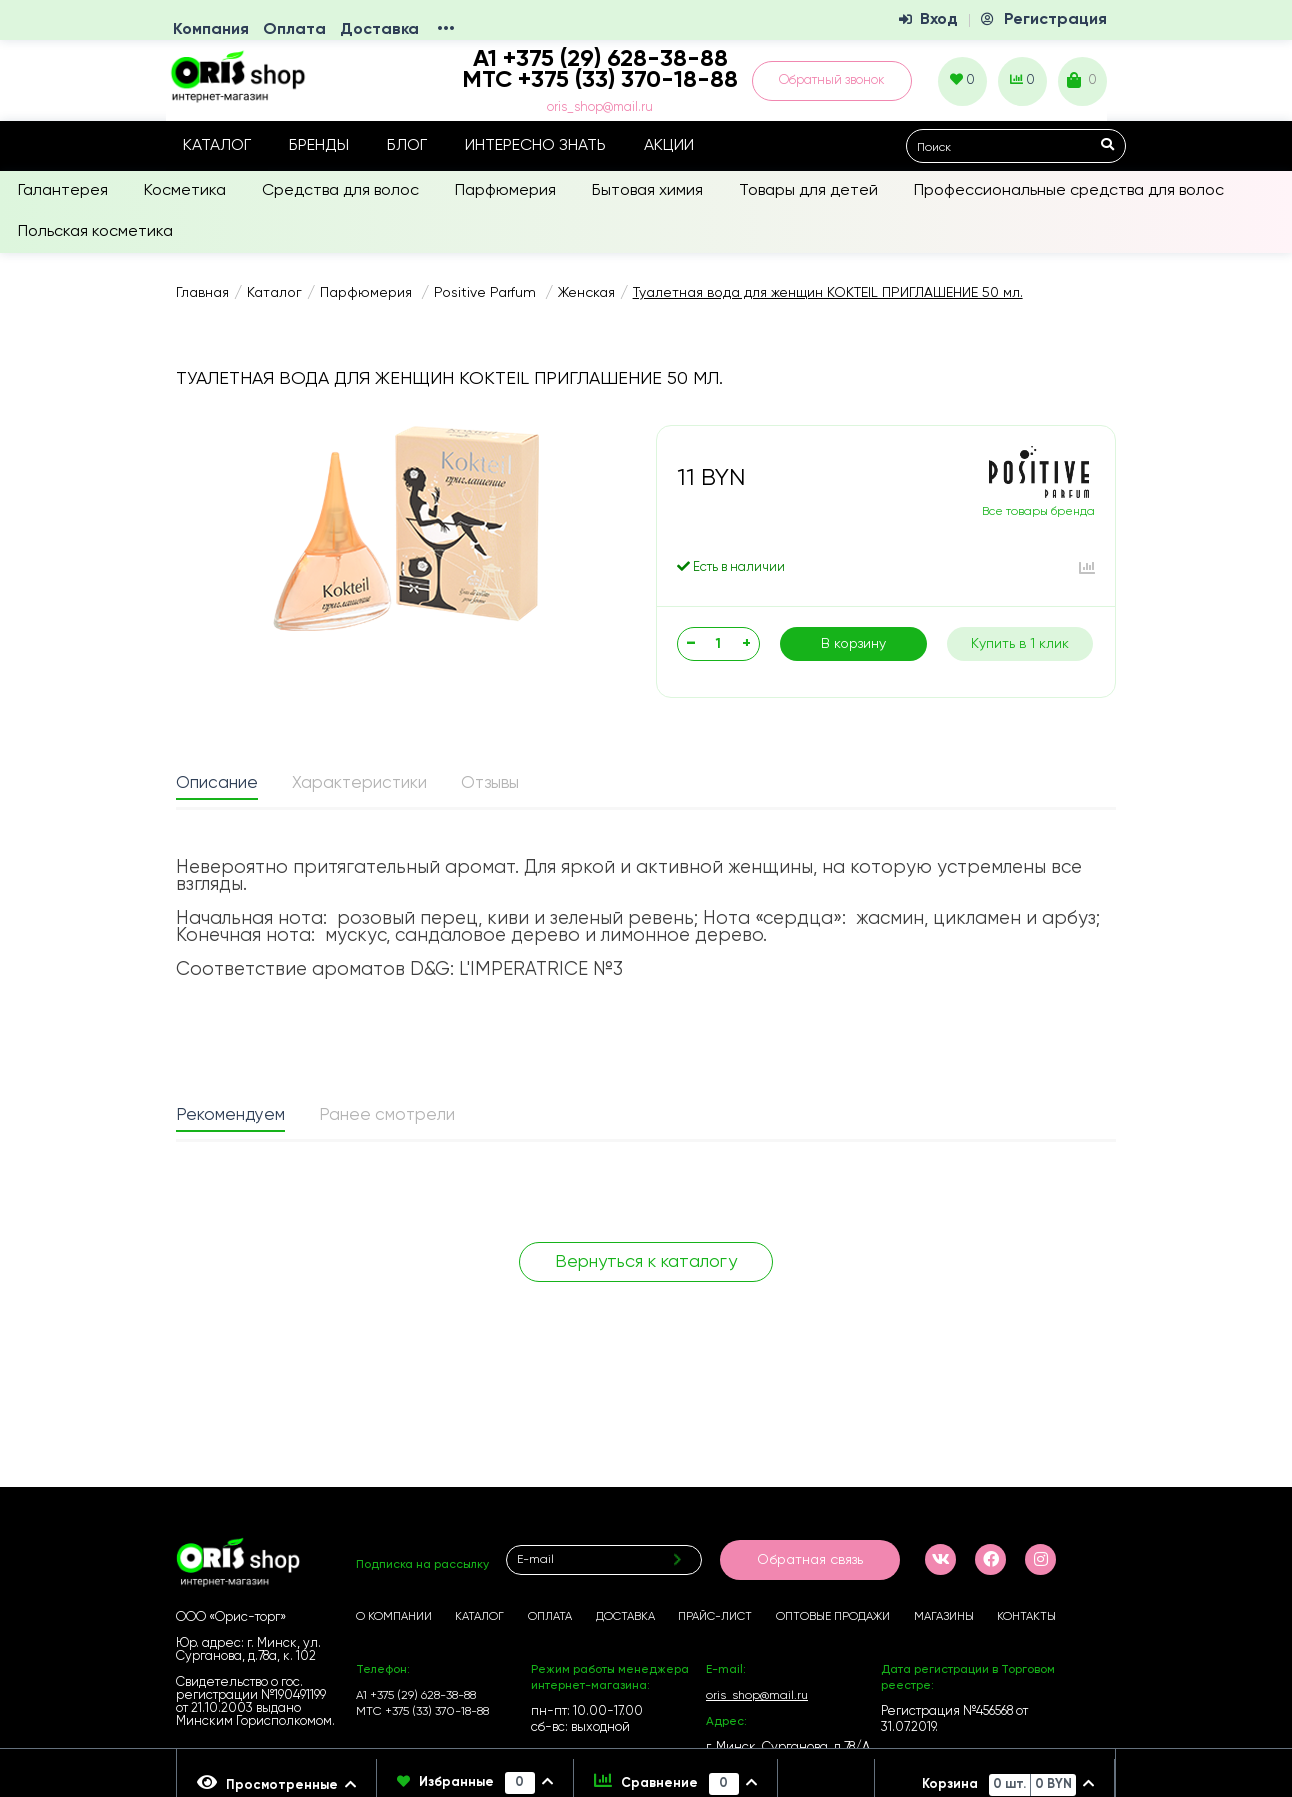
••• (446, 30)
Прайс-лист (715, 1617)
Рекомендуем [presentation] (230, 1115)
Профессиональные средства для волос (1069, 191)
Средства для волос (340, 191)
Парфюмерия (505, 191)
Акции (669, 146)
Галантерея (63, 191)
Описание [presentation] (217, 783)
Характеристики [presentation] (359, 783)
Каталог (217, 146)
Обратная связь (810, 1560)
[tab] (217, 785)
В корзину (853, 644)
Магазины (944, 1617)
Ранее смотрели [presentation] (387, 1115)
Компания (211, 30)
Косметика (185, 191)
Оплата (294, 30)
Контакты (1026, 1617)
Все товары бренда (1038, 512)
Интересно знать (535, 146)
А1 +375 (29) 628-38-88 (416, 1696)
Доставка (379, 30)
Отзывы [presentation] (490, 783)
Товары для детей (808, 191)
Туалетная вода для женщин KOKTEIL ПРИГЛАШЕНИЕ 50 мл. (828, 293)
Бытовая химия (647, 191)
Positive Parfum (487, 293)
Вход (939, 20)
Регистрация (1055, 20)
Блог (407, 146)
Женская (586, 293)
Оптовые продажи (833, 1617)
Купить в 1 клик (1020, 644)
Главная (202, 293)
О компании (394, 1617)
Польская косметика (95, 232)
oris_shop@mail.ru (600, 107)
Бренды (319, 146)
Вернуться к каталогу (646, 1262)
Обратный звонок (832, 80)
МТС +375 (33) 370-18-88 (600, 80)
